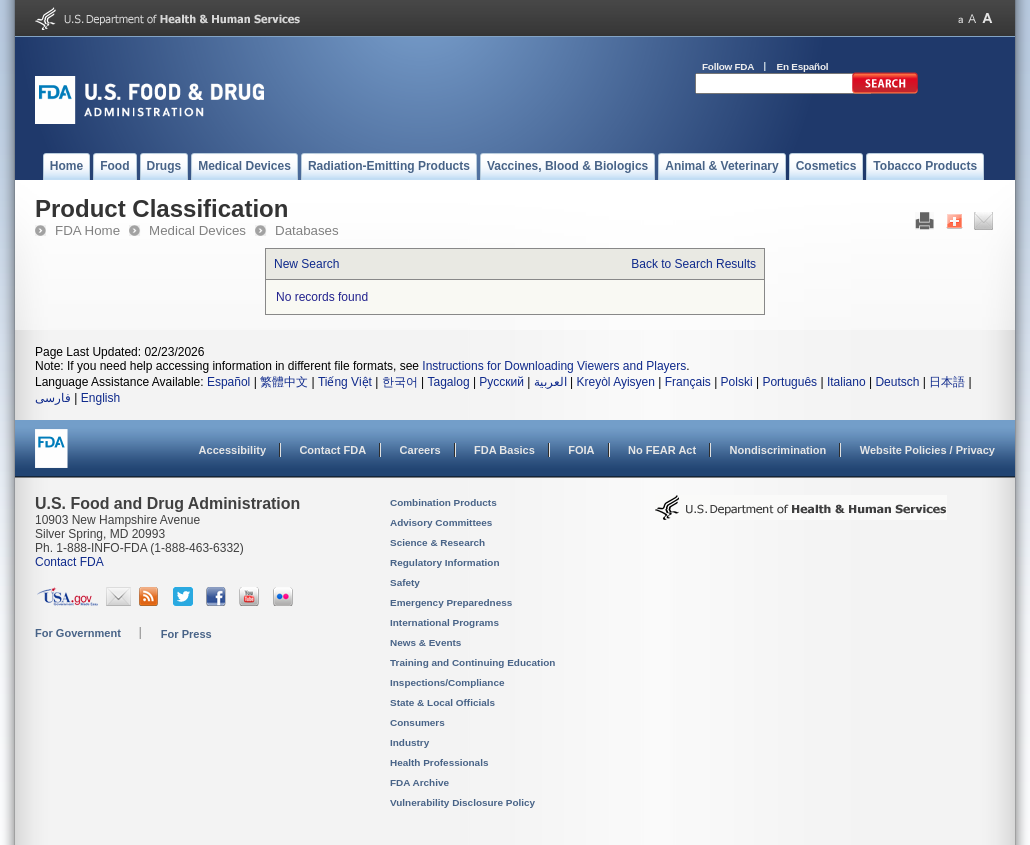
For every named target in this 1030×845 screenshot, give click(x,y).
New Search (306, 264)
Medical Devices (197, 230)
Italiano (846, 382)
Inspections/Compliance (447, 682)
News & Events (425, 642)
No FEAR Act (662, 450)
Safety (405, 582)
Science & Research (437, 542)
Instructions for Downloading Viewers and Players (554, 366)
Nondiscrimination (778, 450)
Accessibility (232, 450)
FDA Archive (419, 782)
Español (228, 382)
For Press (186, 634)
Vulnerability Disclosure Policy (462, 802)
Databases (307, 230)
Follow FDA (728, 66)
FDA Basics (504, 450)
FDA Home (87, 230)
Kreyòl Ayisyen (615, 382)
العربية (550, 382)
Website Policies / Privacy (927, 450)
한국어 (400, 382)
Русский (501, 382)
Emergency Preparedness (451, 602)
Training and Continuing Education (472, 662)
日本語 (947, 382)
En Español (803, 66)
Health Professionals (439, 762)
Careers (420, 450)
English (100, 398)
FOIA (581, 450)
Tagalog (449, 382)
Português (789, 382)
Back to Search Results (693, 264)
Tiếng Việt (345, 382)
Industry (409, 742)
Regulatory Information (445, 562)
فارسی (53, 398)
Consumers (417, 722)
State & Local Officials (442, 702)
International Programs (444, 622)
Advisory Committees (441, 522)
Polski (737, 382)
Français (688, 382)
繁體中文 (284, 382)
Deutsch (897, 382)
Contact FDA (332, 450)
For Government (78, 633)
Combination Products (443, 502)
